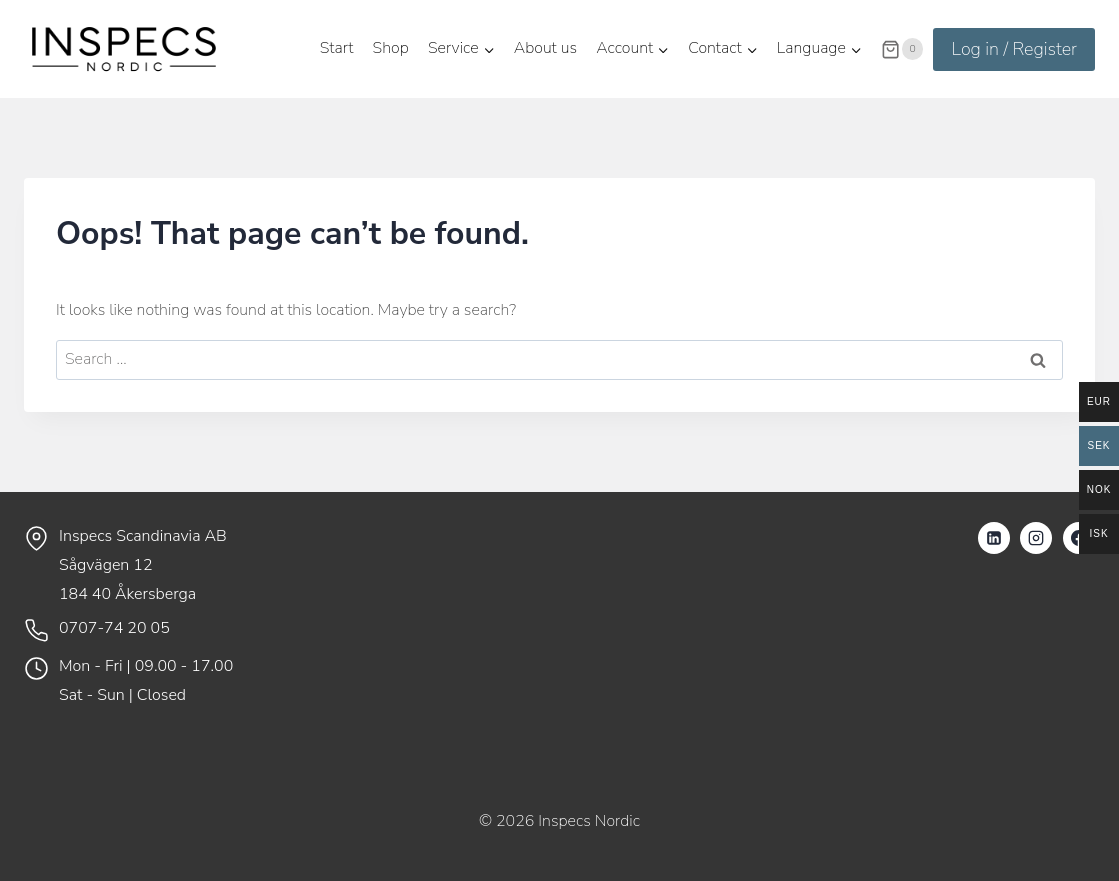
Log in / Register (1014, 49)
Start (337, 48)
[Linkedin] (994, 538)
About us (545, 48)
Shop (391, 48)
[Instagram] (1036, 538)
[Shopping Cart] (902, 49)
